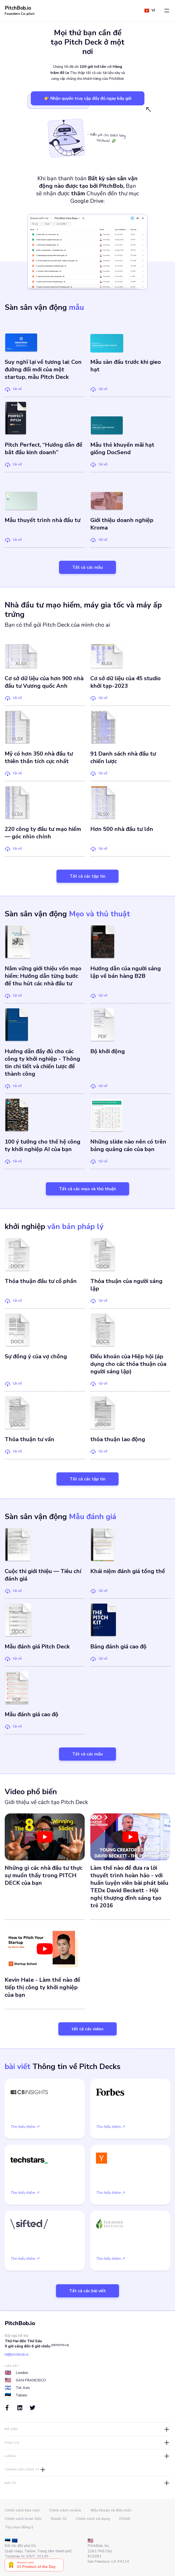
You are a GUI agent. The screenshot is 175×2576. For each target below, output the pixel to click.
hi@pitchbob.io (17, 2354)
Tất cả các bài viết (87, 2291)
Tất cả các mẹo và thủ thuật (87, 1189)
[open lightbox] (45, 1836)
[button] (166, 11)
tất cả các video (87, 2029)
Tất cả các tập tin (87, 876)
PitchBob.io (20, 2323)
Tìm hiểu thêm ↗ (24, 2126)
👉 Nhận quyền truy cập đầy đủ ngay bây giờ (87, 98)
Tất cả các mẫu (87, 567)
